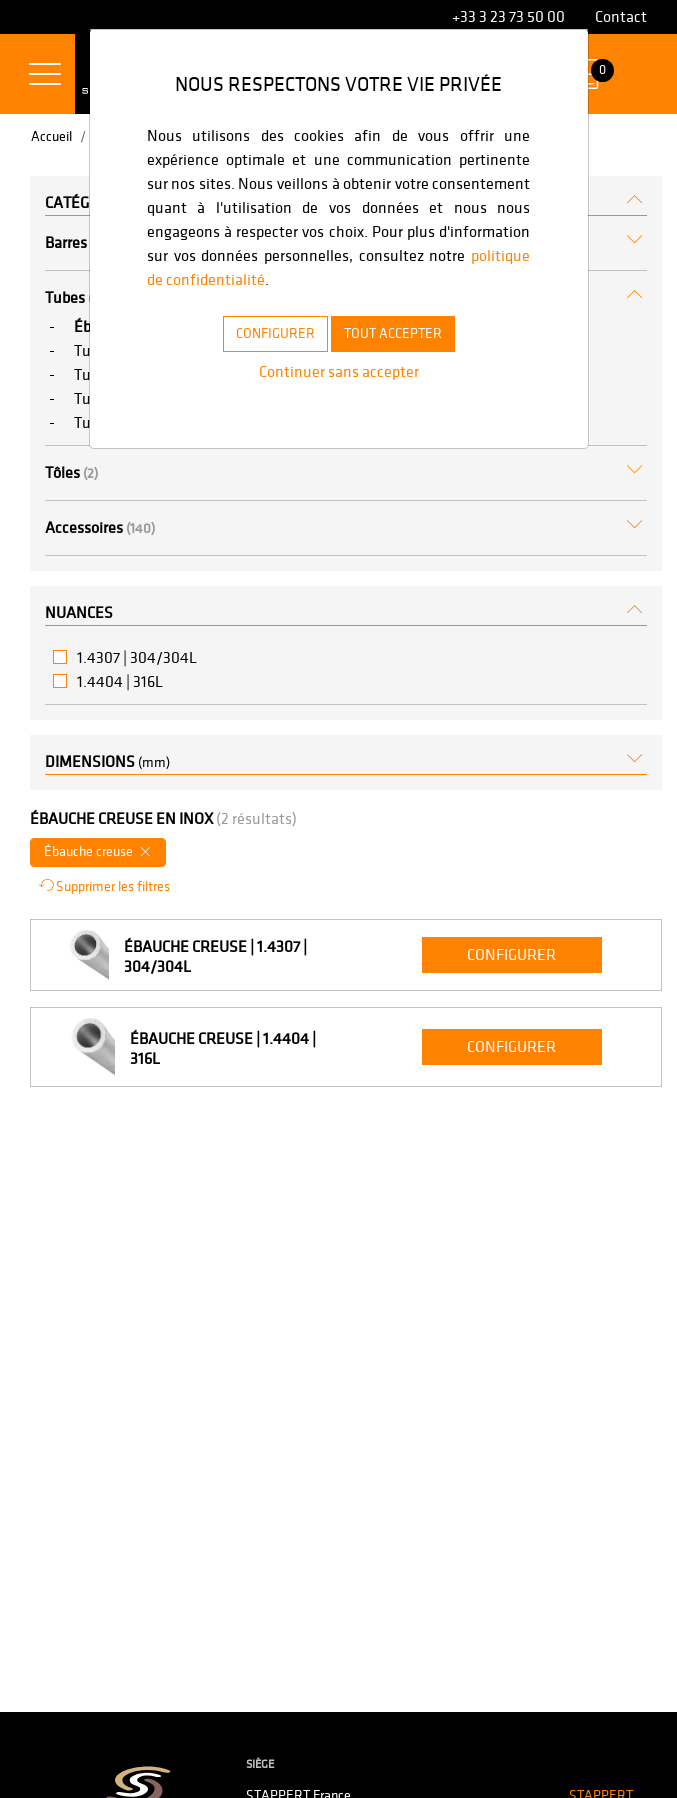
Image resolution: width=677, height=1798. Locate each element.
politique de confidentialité (352, 279)
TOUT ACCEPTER (402, 333)
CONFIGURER (263, 333)
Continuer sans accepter (338, 371)
